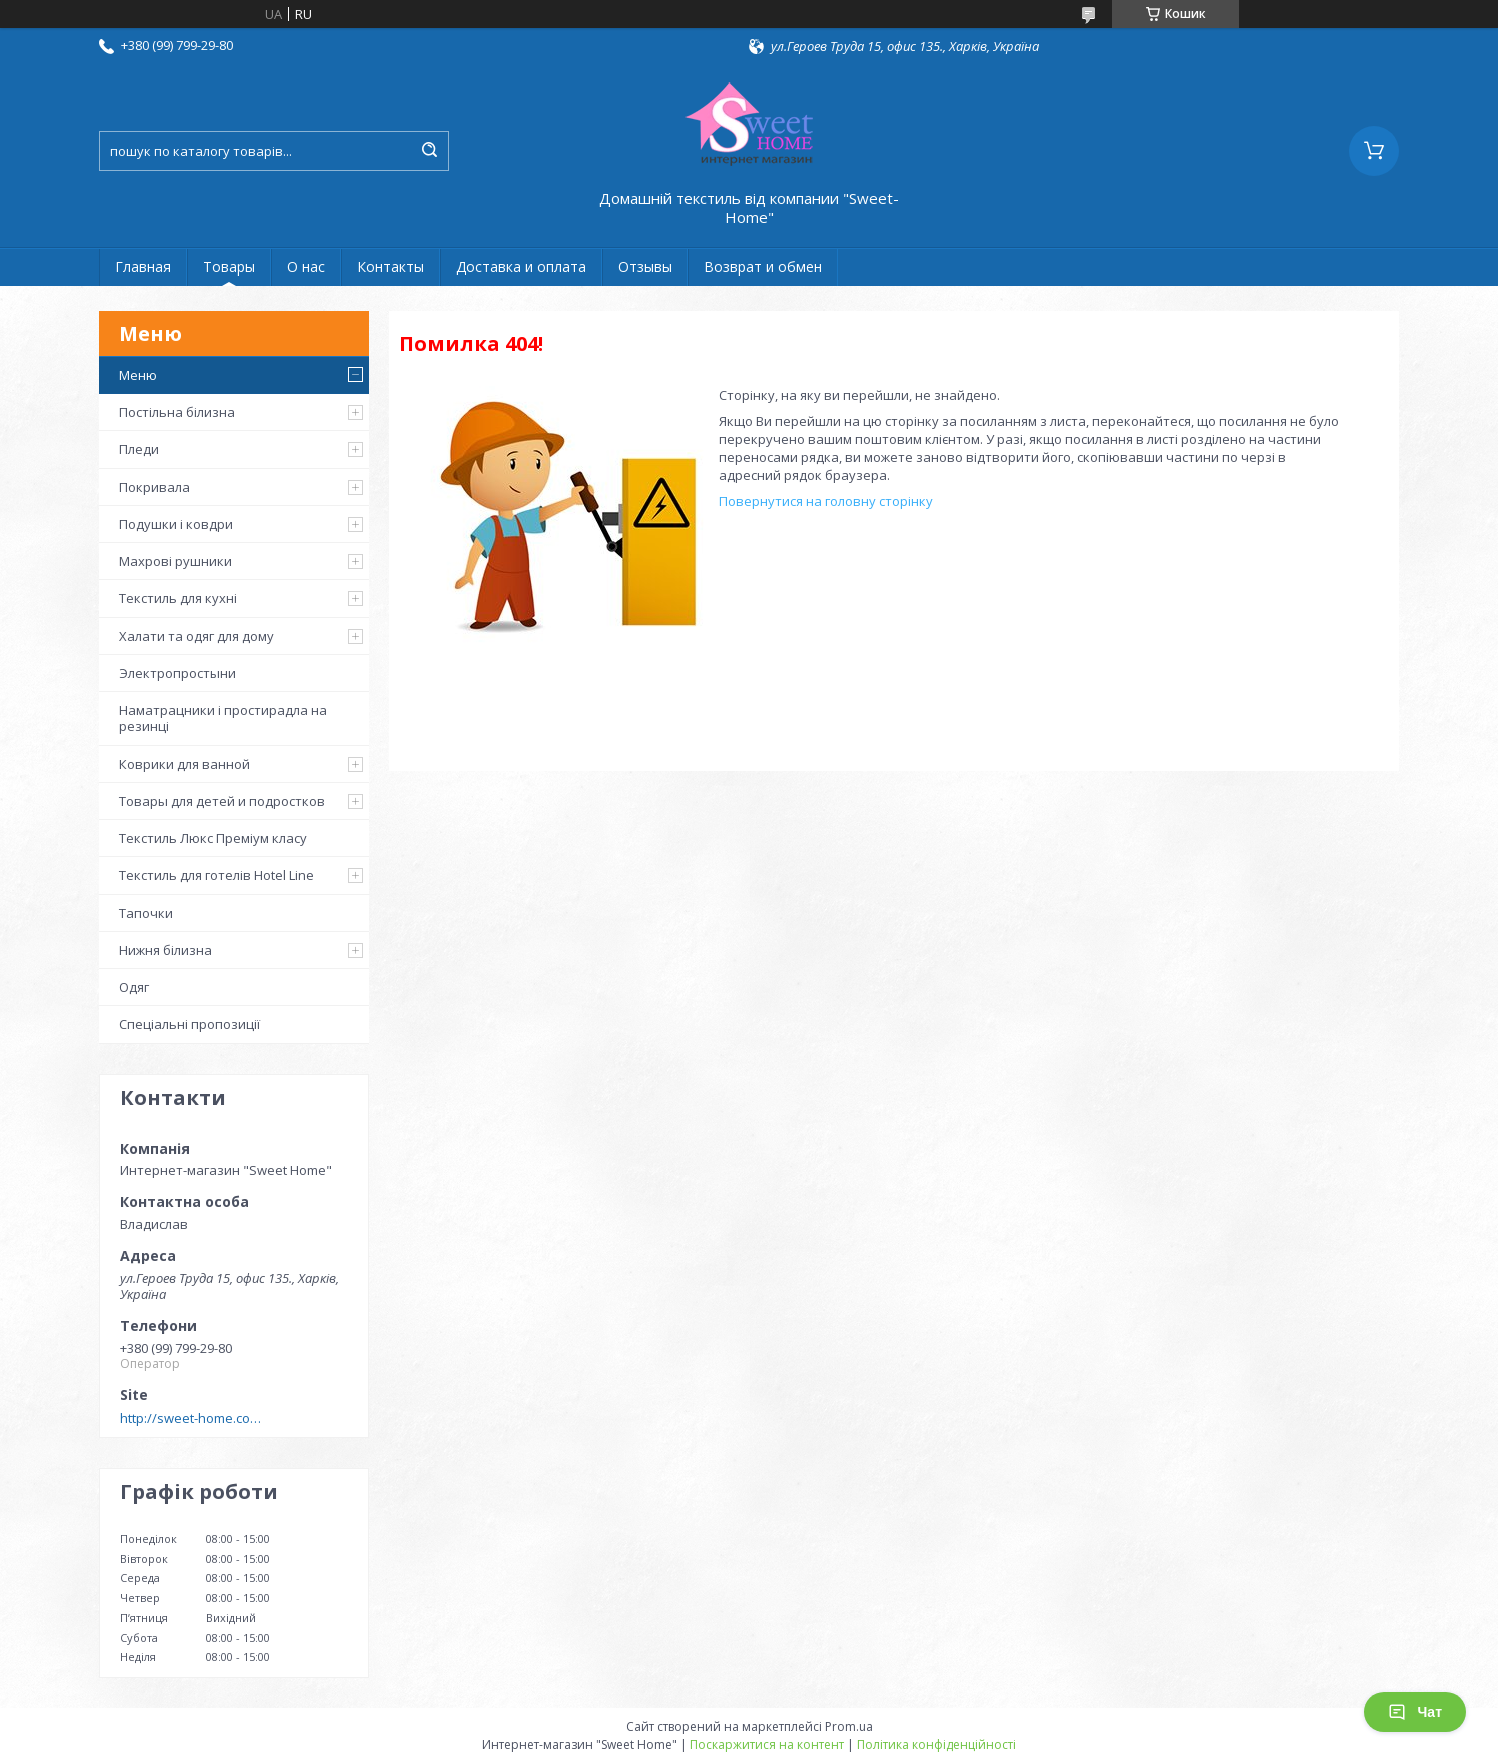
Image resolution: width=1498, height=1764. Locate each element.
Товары (229, 266)
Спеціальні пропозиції (189, 1024)
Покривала (154, 487)
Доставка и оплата (521, 266)
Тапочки (146, 913)
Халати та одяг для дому (196, 636)
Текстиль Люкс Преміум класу (213, 838)
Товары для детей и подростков (222, 801)
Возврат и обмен (763, 266)
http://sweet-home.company (195, 1418)
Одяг (134, 987)
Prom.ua (849, 1726)
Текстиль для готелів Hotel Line (216, 875)
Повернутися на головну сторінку (826, 501)
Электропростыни (177, 673)
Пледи (139, 449)
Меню (138, 375)
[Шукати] (429, 151)
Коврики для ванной (184, 764)
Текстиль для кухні (178, 598)
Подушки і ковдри (176, 524)
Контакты (390, 266)
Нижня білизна (165, 950)
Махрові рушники (175, 561)
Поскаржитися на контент (767, 1744)
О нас (306, 266)
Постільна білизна (177, 412)
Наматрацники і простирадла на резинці (223, 718)
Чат (1415, 1712)
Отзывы (645, 266)
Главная (143, 266)
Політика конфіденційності (936, 1744)
